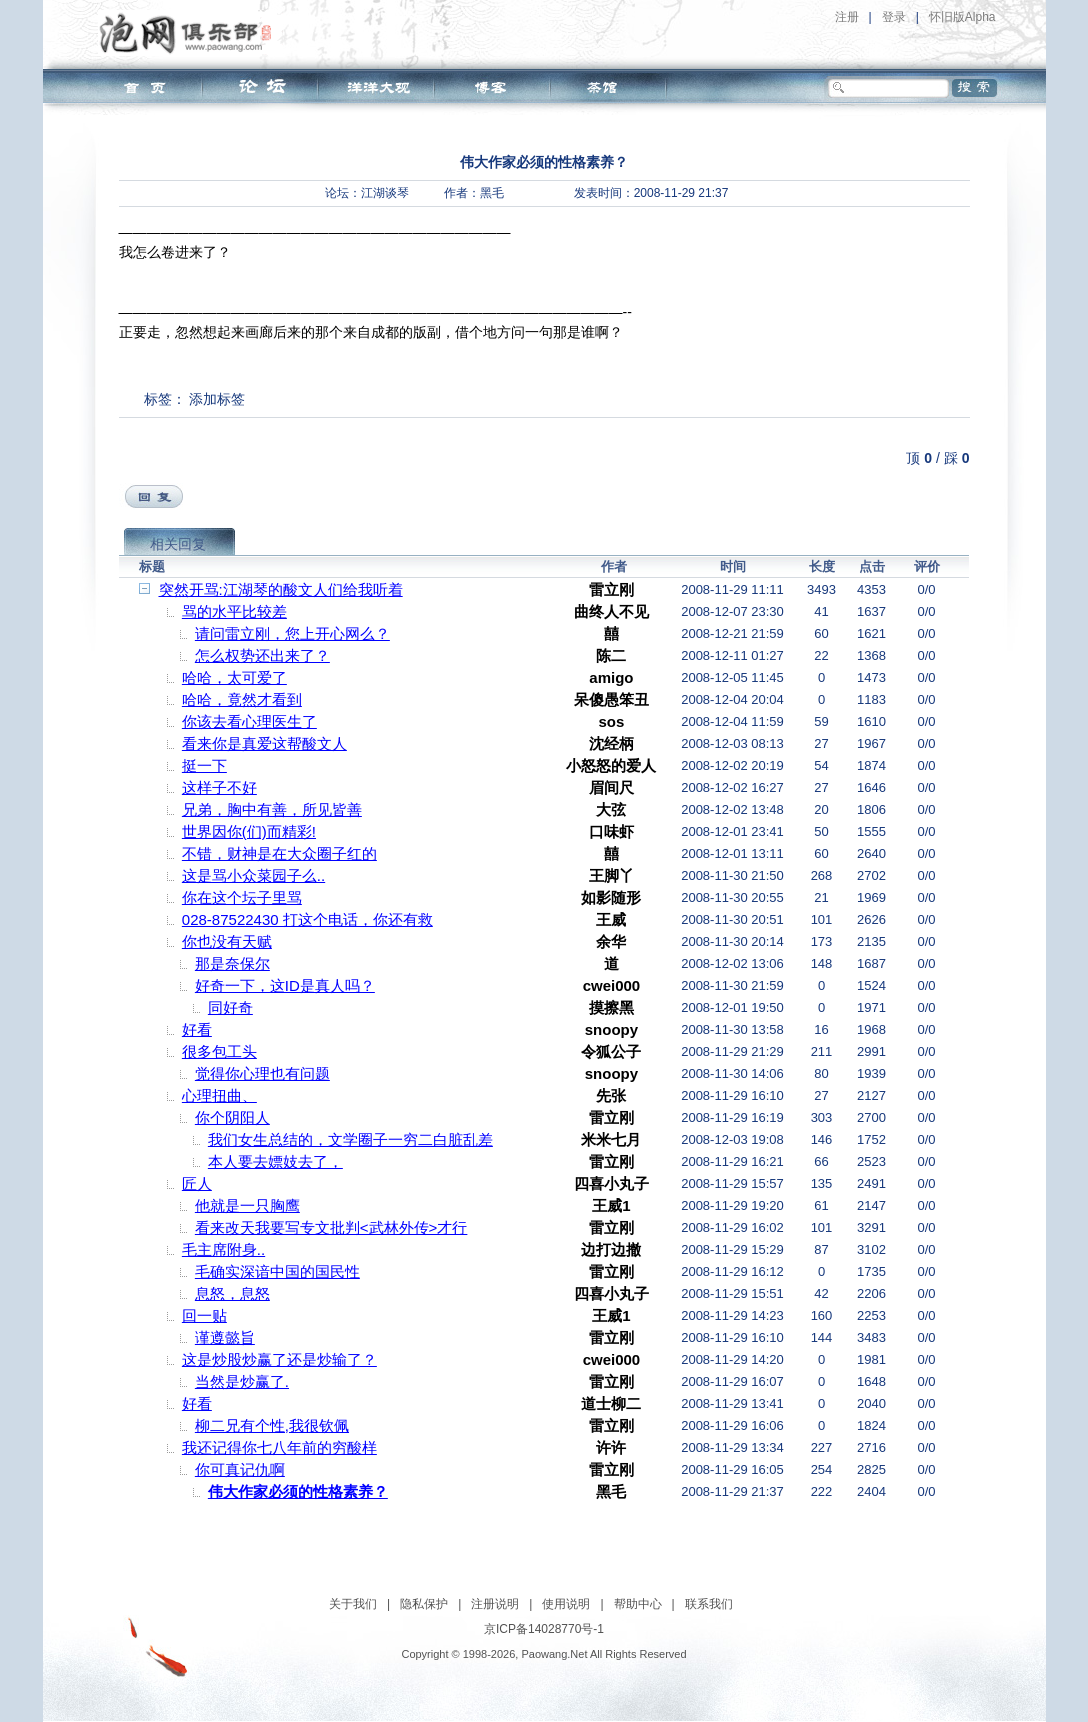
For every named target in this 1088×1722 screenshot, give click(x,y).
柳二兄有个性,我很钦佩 (272, 1425)
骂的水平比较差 (234, 611)
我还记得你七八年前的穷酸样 (279, 1447)
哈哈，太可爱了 (234, 677)
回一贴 (204, 1315)
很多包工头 (219, 1051)
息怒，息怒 (232, 1293)
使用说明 (566, 1604)
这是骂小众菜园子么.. (253, 875)
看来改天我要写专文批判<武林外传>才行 (331, 1227)
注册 (847, 17)
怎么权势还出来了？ (262, 655)
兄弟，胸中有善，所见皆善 (272, 809)
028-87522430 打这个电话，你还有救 (307, 919)
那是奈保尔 (232, 963)
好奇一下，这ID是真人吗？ (285, 985)
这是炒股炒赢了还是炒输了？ (279, 1359)
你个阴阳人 (232, 1117)
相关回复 (178, 544)
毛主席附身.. (223, 1249)
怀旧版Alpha (962, 17)
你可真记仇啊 (240, 1469)
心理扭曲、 (219, 1095)
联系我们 (709, 1604)
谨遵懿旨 (225, 1337)
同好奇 (230, 1007)
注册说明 (495, 1604)
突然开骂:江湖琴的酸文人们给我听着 (281, 589)
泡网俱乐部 (190, 33)
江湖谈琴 (385, 193)
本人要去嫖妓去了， (275, 1161)
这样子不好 (219, 787)
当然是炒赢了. (242, 1381)
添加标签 (217, 399)
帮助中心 (638, 1604)
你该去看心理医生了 (249, 721)
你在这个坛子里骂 (242, 897)
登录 (894, 17)
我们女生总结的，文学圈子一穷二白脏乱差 (350, 1139)
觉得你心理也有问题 (262, 1073)
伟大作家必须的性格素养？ (298, 1491)
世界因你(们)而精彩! (249, 831)
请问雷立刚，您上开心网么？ (292, 633)
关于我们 (353, 1604)
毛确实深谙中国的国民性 (277, 1271)
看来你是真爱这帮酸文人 (264, 743)
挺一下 (204, 765)
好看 (197, 1029)
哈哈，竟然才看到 (242, 699)
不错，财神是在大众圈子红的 (279, 853)
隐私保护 (424, 1604)
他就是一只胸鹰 (247, 1205)
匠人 (197, 1183)
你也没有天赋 (227, 941)
